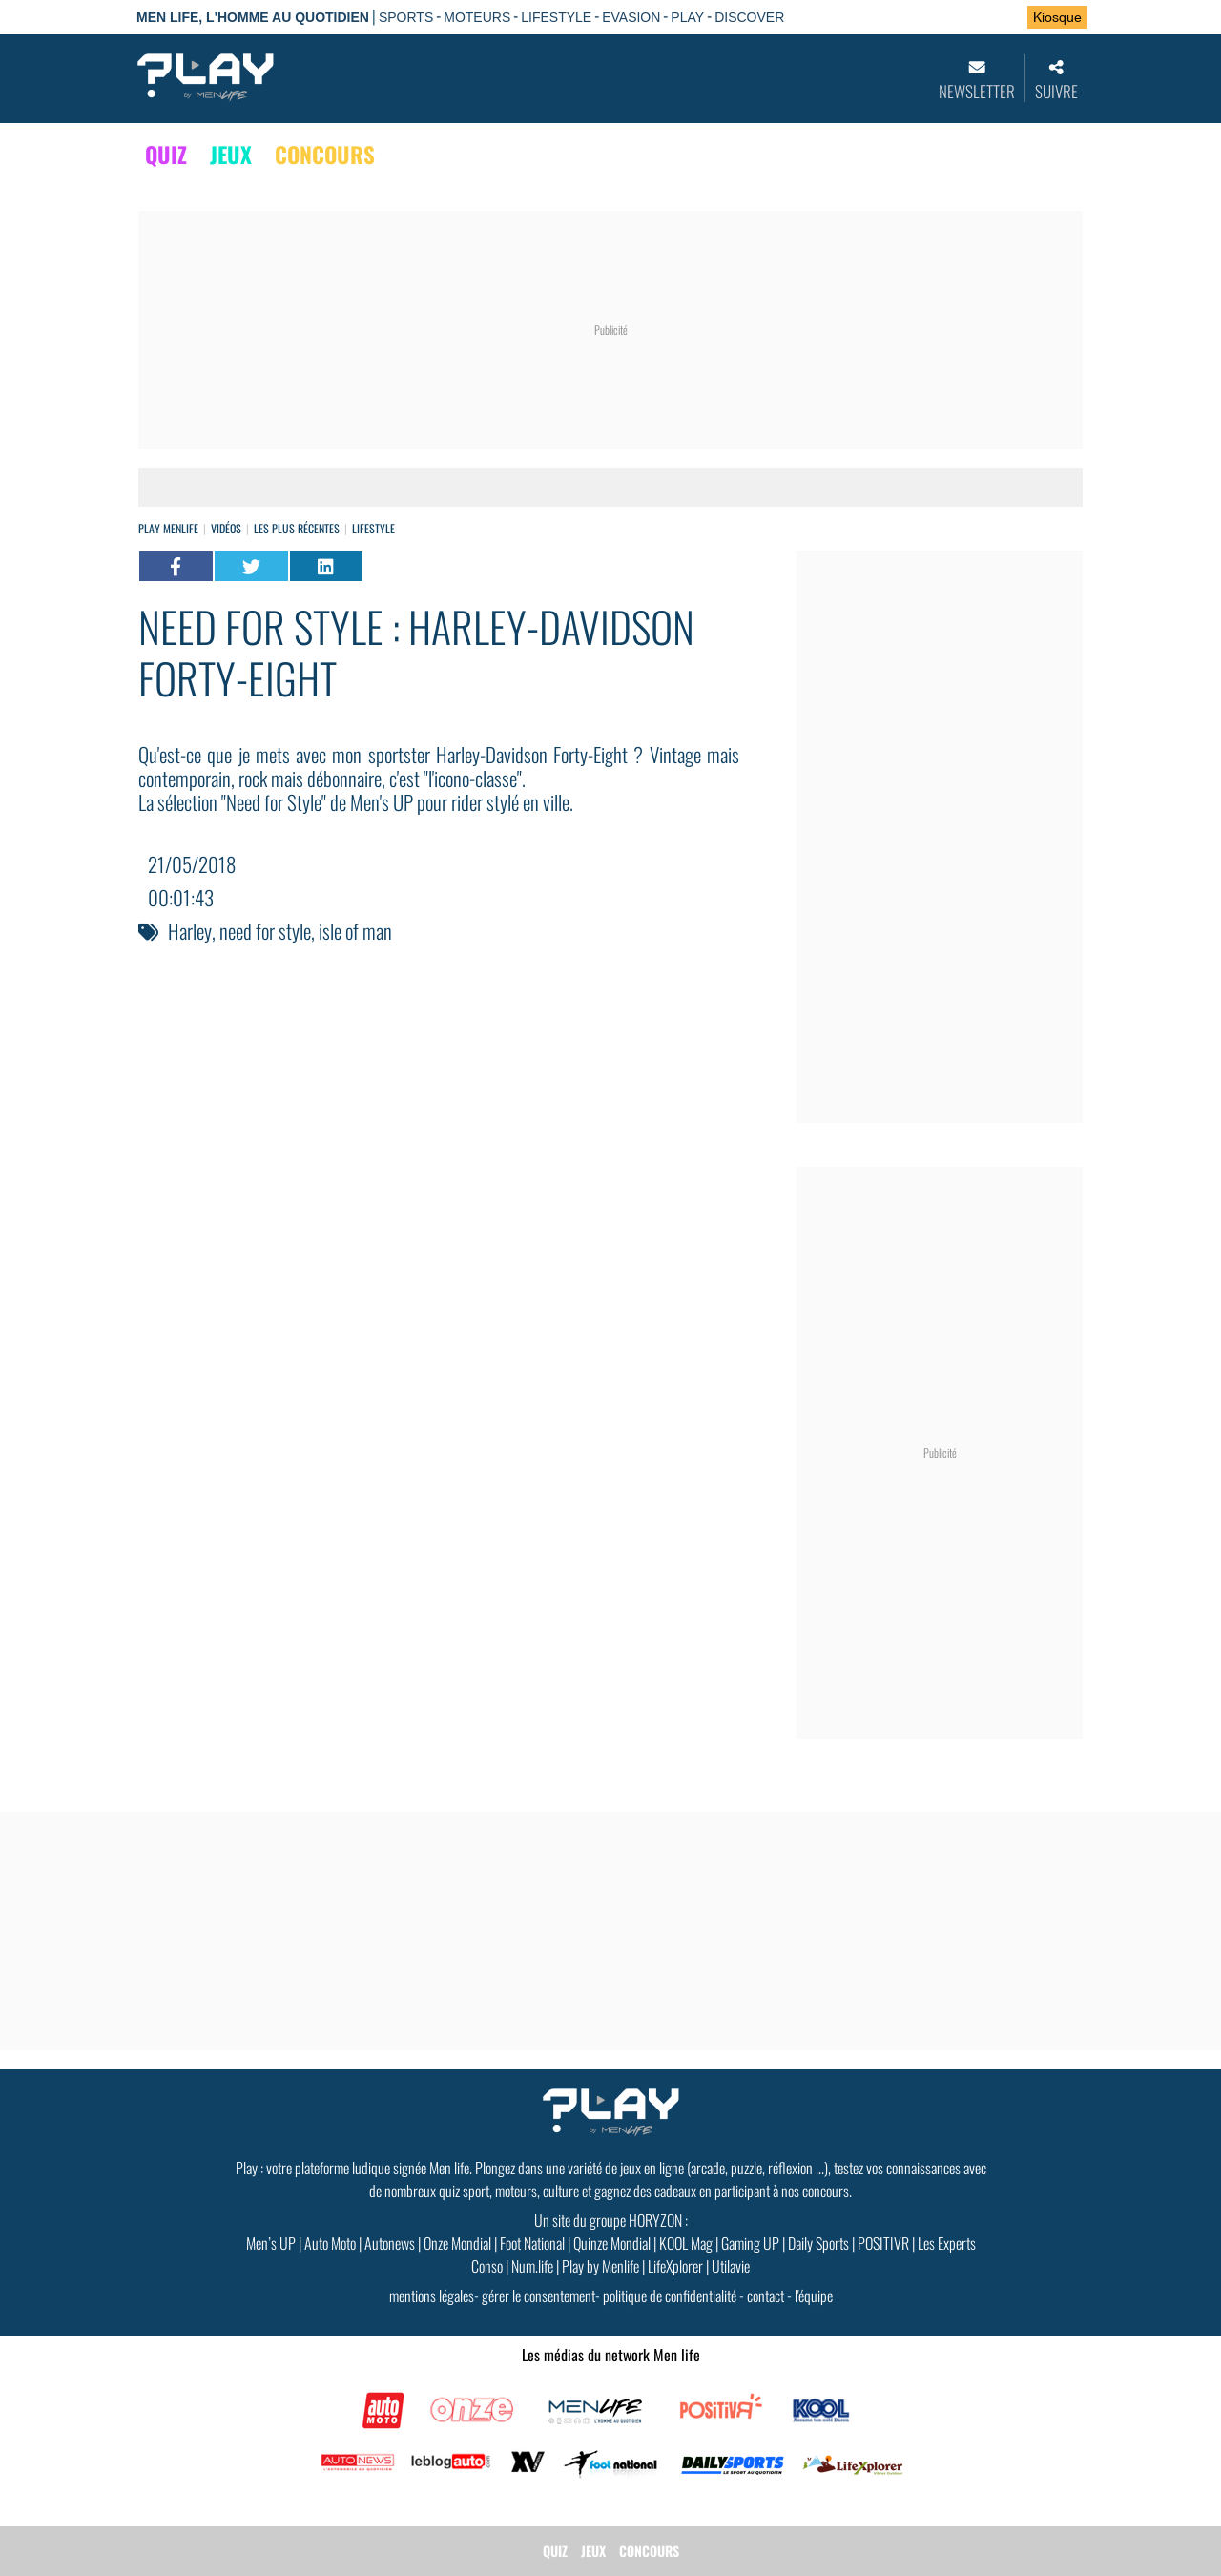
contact (765, 2295)
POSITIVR (883, 2243)
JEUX (231, 154)
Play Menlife (168, 528)
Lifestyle (373, 528)
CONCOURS (325, 154)
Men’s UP (271, 2243)
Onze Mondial (457, 2243)
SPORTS (406, 17)
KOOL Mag (686, 2243)
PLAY (687, 17)
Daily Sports (818, 2243)
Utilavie (731, 2265)
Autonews (389, 2243)
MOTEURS (477, 17)
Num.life (532, 2265)
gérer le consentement (538, 2295)
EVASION (631, 17)
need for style (265, 930)
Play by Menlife (600, 2265)
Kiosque (1057, 17)
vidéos (226, 528)
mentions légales (431, 2295)
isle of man (355, 930)
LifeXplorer (675, 2265)
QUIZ (166, 154)
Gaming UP (750, 2243)
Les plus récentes (297, 528)
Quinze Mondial (612, 2243)
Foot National (532, 2243)
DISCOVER (749, 17)
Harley (190, 930)
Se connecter (952, 18)
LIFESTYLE (556, 17)
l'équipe (814, 2295)
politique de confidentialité (669, 2295)
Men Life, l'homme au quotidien (252, 17)
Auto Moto (330, 2243)
